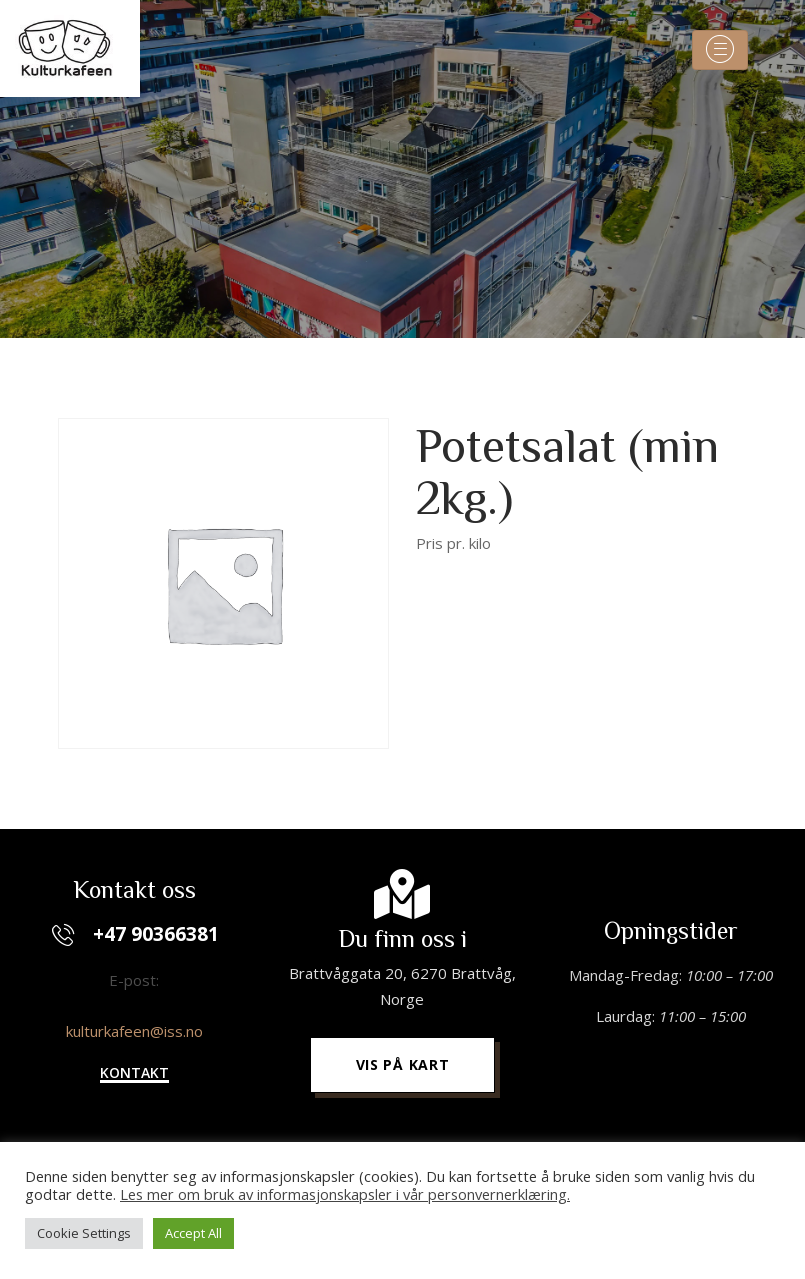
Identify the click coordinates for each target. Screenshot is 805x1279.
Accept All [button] (193, 1233)
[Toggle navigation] (720, 50)
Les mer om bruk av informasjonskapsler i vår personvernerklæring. (345, 1194)
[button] (134, 1074)
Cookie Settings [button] (84, 1233)
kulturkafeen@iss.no (134, 1031)
